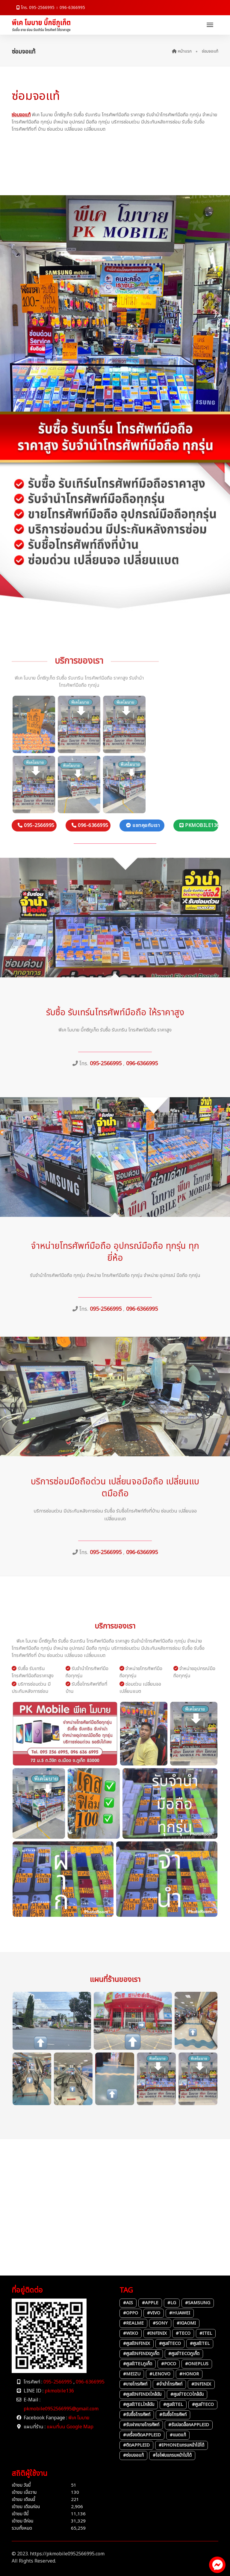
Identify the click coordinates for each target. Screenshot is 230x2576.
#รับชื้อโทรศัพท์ (136, 2414)
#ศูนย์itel (200, 2343)
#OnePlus (196, 2363)
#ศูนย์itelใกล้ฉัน (138, 2404)
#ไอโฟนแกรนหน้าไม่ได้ (172, 2455)
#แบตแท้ (178, 2435)
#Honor (189, 2374)
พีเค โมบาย (78, 2417)
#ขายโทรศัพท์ (135, 2384)
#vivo (153, 2313)
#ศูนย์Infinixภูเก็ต (141, 2353)
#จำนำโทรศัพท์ (169, 2384)
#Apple (150, 2302)
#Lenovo (159, 2374)
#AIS (128, 2302)
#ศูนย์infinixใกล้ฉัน (142, 2394)
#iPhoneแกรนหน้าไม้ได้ (181, 2445)
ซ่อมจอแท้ (21, 114)
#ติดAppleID (136, 2445)
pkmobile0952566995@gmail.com (61, 2408)
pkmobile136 (59, 2391)
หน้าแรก (182, 51)
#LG (171, 2302)
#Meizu (131, 2374)
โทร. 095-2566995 (35, 7)
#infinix (157, 2333)
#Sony (160, 2323)
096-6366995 (72, 7)
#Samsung (197, 2302)
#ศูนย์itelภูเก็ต (137, 2363)
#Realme (133, 2323)
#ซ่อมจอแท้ (133, 2455)
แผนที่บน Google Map (70, 2426)
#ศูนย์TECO (170, 2343)
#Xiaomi (186, 2323)
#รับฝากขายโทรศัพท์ (141, 2424)
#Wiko (130, 2333)
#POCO (168, 2363)
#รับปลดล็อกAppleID (188, 2424)
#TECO (183, 2333)
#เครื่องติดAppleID (142, 2435)
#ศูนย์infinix (136, 2343)
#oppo (130, 2313)
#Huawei (179, 2313)
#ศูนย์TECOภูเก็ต (183, 2353)
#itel (205, 2333)
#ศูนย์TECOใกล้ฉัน (187, 2394)
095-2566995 (57, 2382)
